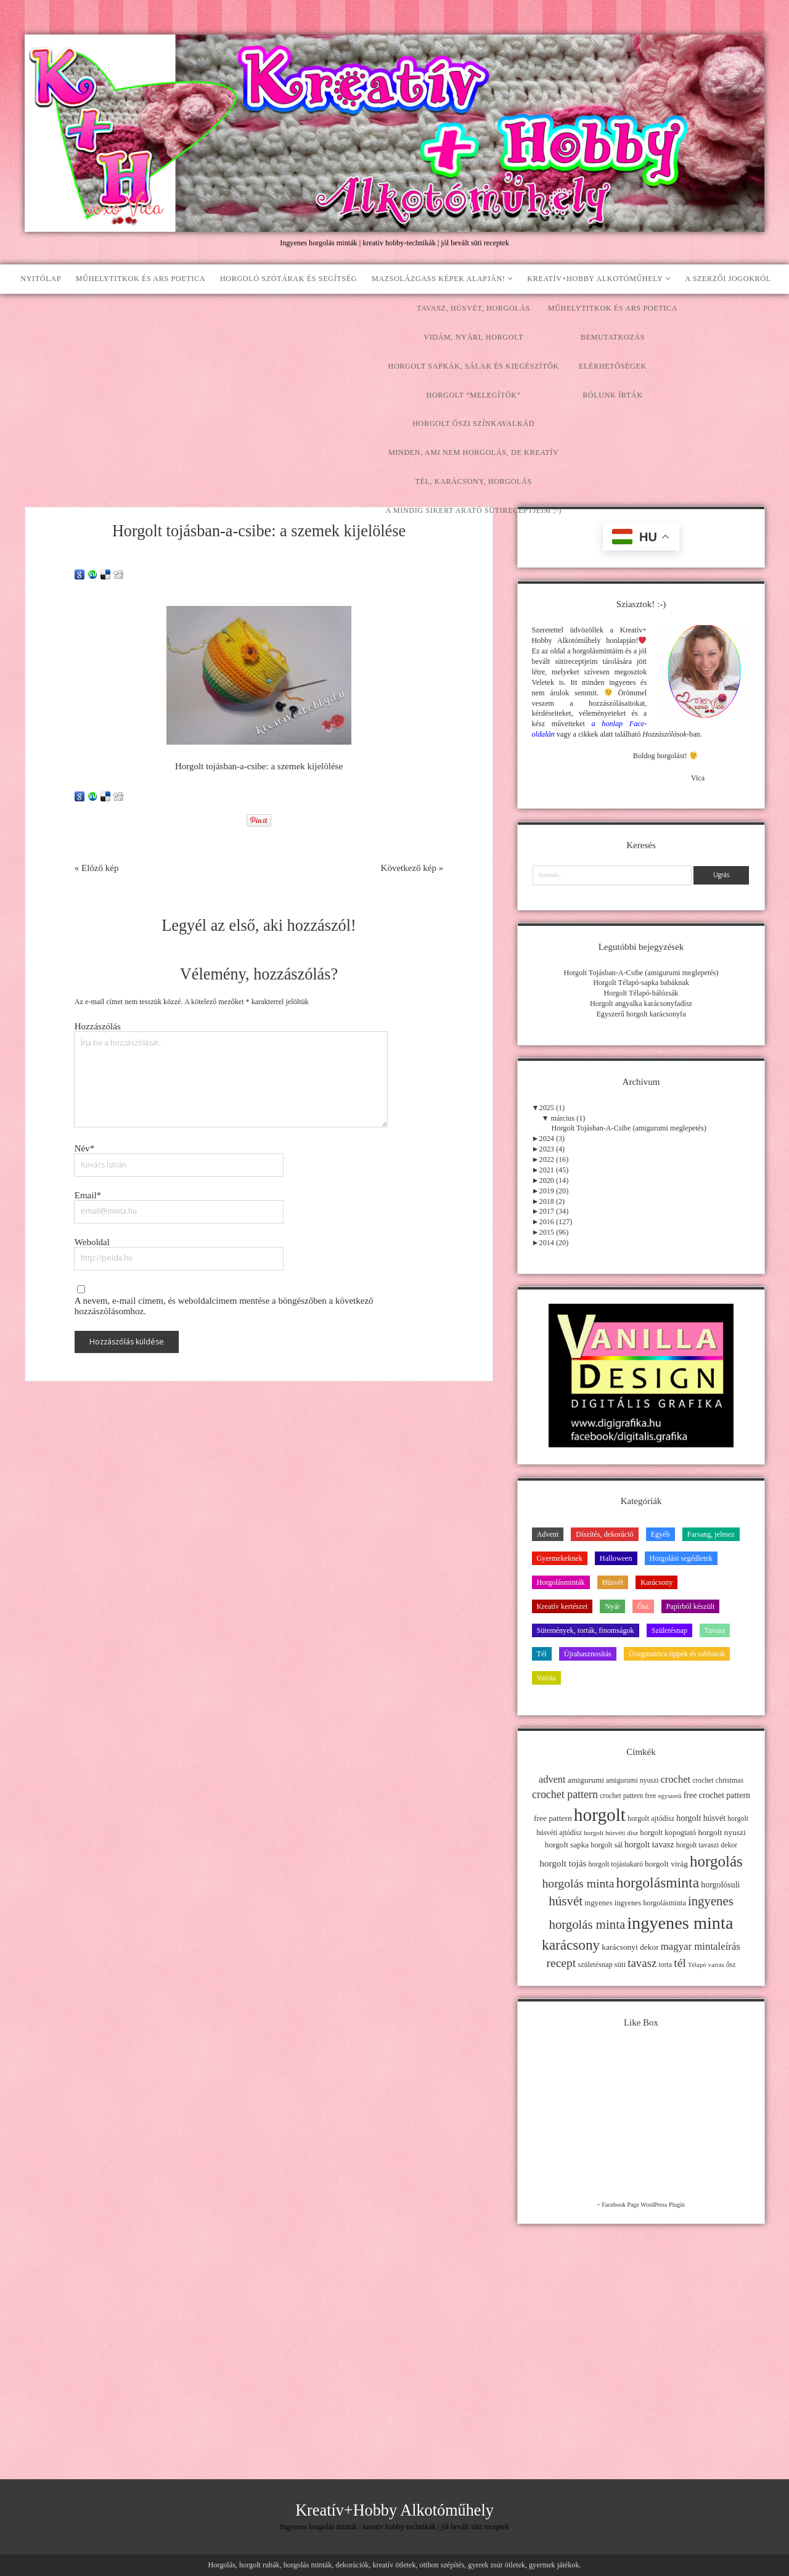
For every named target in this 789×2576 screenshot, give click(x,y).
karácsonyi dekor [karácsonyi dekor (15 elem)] (630, 1947)
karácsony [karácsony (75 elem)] (571, 1945)
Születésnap (669, 1630)
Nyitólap (40, 278)
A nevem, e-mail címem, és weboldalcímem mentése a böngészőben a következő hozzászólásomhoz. (224, 1306)
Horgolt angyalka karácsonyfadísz (641, 1003)
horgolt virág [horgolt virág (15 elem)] (666, 1863)
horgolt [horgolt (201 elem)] (600, 1815)
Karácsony (656, 1582)
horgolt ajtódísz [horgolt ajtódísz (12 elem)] (651, 1818)
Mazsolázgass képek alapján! (438, 278)
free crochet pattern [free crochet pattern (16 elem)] (717, 1795)
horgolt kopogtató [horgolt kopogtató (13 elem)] (668, 1832)
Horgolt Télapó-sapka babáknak (641, 982)
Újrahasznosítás (587, 1654)
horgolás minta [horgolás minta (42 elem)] (578, 1883)
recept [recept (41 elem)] (561, 1963)
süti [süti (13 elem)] (620, 1964)
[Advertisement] (394, 386)
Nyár (612, 1606)
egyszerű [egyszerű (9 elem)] (670, 1796)
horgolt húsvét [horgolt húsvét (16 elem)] (701, 1818)
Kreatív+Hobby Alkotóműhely (595, 278)
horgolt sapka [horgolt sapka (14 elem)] (567, 1844)
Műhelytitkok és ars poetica (140, 278)
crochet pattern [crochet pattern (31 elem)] (565, 1794)
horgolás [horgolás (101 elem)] (716, 1861)
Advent (548, 1534)
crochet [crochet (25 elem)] (676, 1779)
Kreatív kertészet (562, 1606)
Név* (85, 1148)
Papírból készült (690, 1606)
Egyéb (660, 1534)
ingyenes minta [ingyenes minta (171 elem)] (680, 1922)
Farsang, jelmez (711, 1534)
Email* (88, 1195)
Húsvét (612, 1582)
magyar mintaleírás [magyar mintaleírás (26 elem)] (700, 1946)
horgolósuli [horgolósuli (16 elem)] (720, 1884)
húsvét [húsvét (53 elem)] (566, 1901)
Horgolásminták (561, 1582)
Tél (542, 1654)
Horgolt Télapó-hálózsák (641, 993)
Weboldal (92, 1242)
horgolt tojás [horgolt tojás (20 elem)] (562, 1863)
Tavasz (715, 1630)
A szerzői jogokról (728, 278)
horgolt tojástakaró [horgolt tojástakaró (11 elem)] (615, 1864)
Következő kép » (412, 868)
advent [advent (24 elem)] (552, 1779)
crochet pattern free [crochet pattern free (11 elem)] (628, 1795)
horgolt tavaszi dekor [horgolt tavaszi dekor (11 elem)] (706, 1845)
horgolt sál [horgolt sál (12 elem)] (607, 1845)
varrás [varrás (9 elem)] (716, 1964)
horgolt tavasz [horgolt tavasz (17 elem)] (649, 1844)
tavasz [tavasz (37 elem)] (642, 1963)
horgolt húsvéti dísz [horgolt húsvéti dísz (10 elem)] (611, 1832)
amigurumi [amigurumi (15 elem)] (586, 1780)
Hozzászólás (98, 1026)
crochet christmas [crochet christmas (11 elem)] (717, 1780)
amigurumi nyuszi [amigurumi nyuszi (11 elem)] (632, 1780)
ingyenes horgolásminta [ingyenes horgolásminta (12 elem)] (650, 1903)
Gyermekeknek (560, 1558)
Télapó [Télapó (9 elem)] (697, 1964)
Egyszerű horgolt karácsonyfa (640, 1014)
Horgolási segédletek (681, 1558)
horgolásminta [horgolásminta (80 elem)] (657, 1883)
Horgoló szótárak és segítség (288, 278)
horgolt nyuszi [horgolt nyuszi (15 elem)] (721, 1832)
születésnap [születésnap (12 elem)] (595, 1964)
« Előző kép (97, 868)
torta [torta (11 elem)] (665, 1964)
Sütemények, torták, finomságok (585, 1630)
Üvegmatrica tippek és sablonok (677, 1654)
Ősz (643, 1606)
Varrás (546, 1678)
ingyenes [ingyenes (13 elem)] (598, 1903)
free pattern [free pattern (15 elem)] (553, 1818)
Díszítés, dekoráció (604, 1534)
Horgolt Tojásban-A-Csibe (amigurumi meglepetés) (640, 972)
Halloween (616, 1558)
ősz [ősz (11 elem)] (731, 1964)
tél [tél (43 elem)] (680, 1962)
